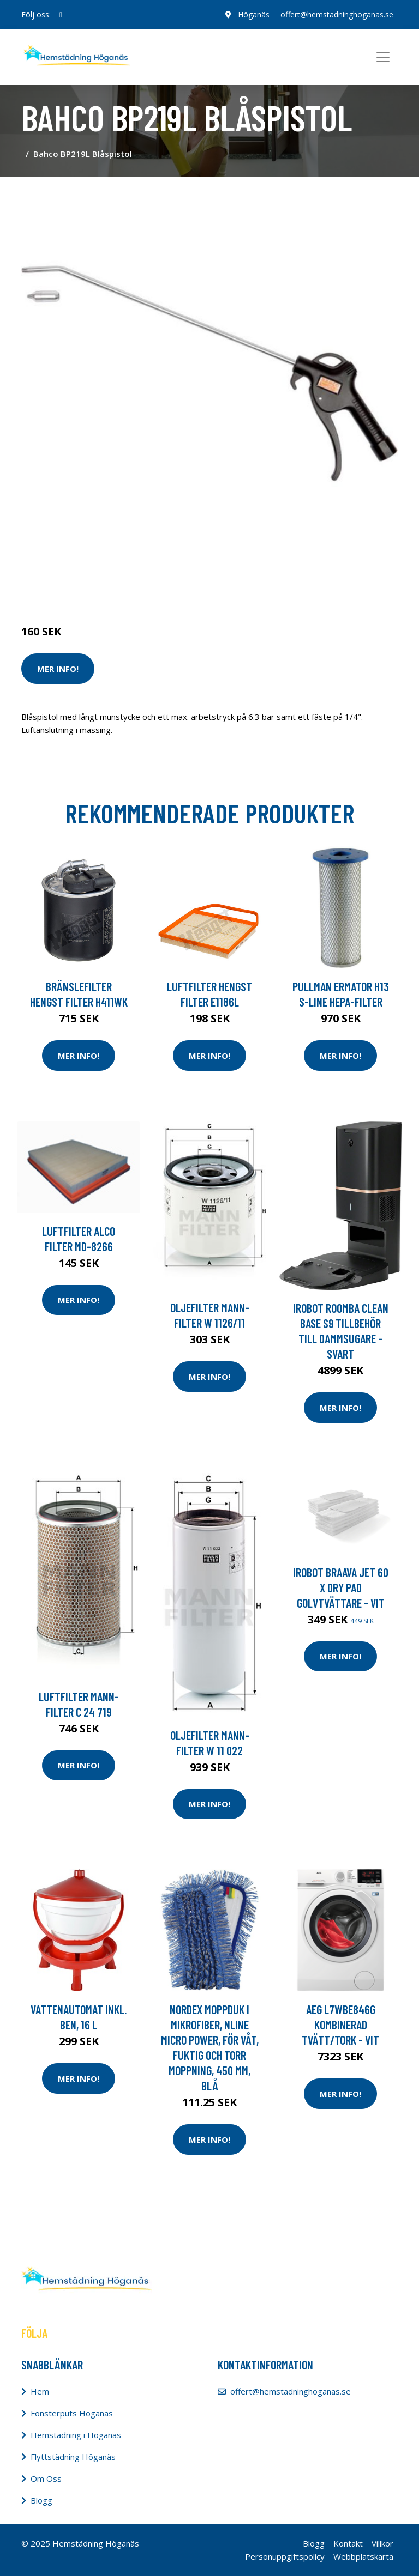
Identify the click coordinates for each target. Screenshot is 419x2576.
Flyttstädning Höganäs (73, 2456)
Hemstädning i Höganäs (76, 2434)
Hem (40, 2391)
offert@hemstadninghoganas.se (336, 14)
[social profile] (61, 14)
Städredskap (94, 585)
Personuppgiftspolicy (285, 2556)
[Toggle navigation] (383, 57)
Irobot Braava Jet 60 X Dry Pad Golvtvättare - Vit (340, 1587)
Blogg (41, 2500)
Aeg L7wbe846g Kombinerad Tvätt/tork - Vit (340, 2024)
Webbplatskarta (363, 2556)
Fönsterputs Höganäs (72, 2413)
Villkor (382, 2543)
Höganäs (254, 14)
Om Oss (46, 2478)
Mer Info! (58, 668)
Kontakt (348, 2543)
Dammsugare (148, 585)
